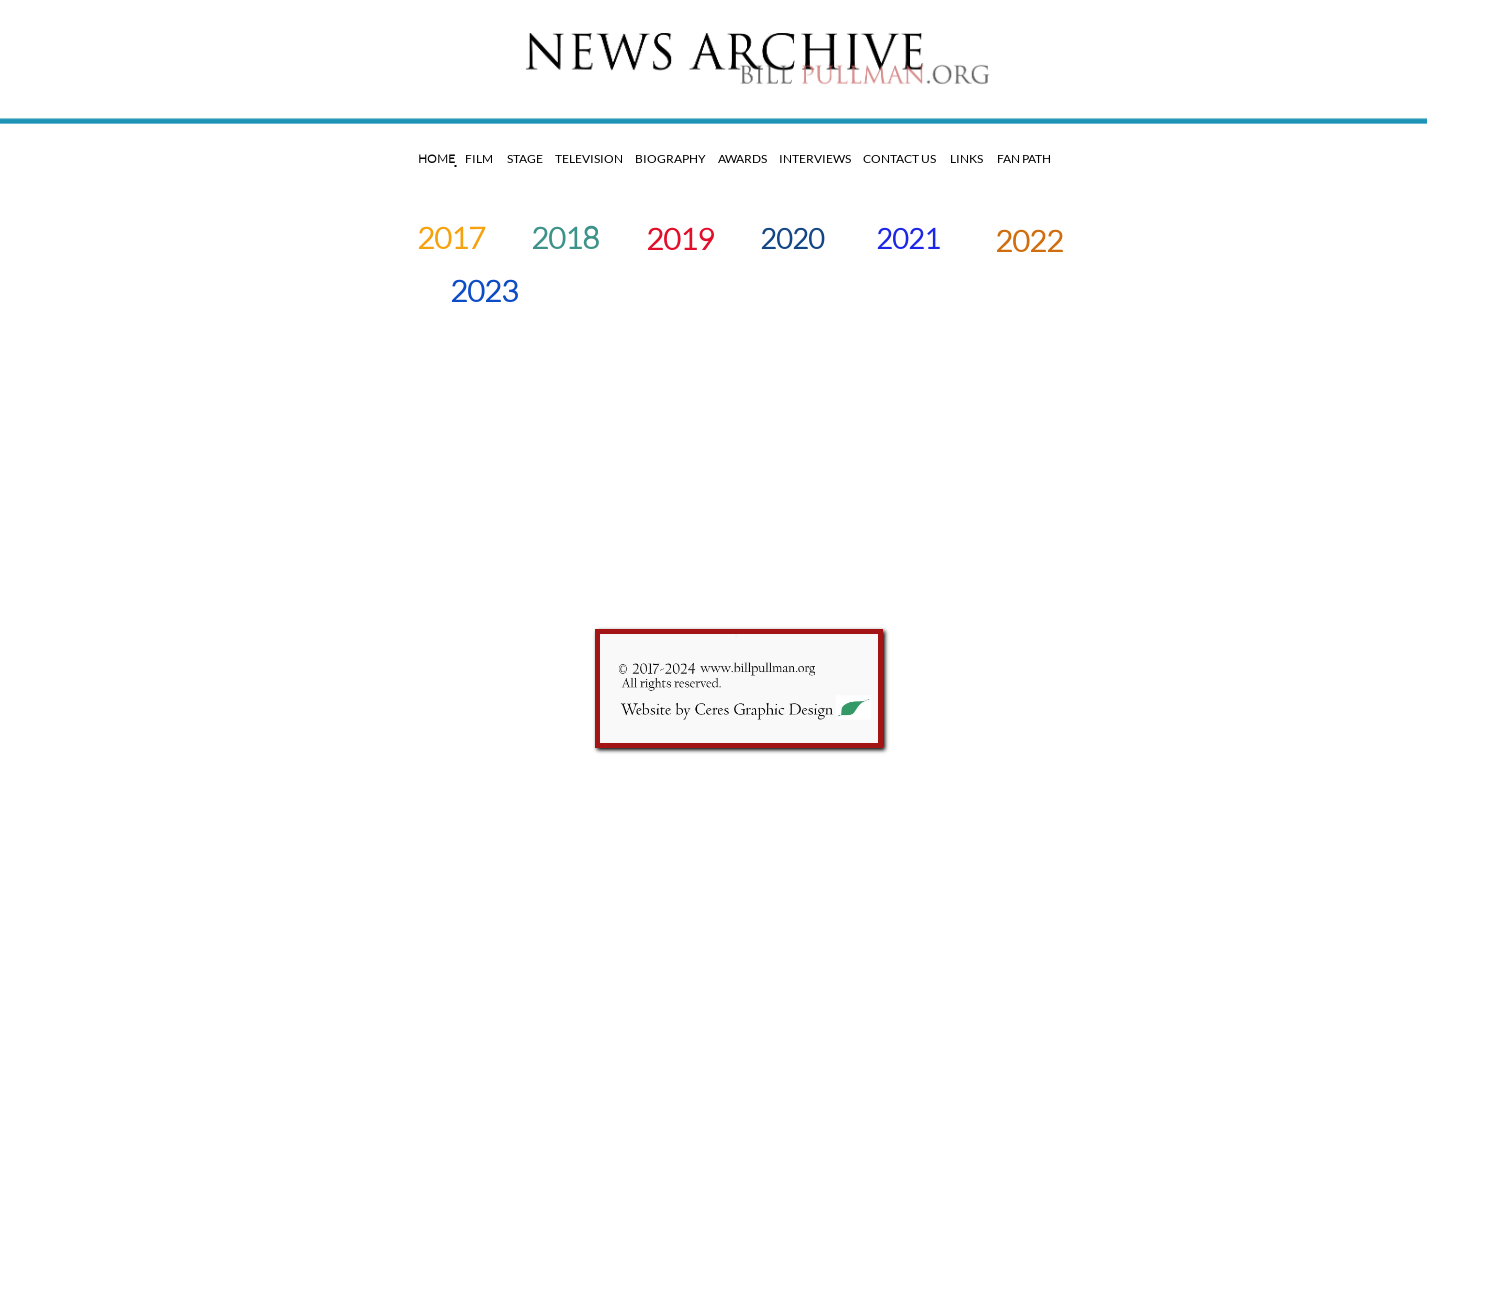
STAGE (527, 158)
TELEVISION (590, 158)
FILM (479, 158)
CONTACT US (898, 158)
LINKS (966, 158)
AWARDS (744, 158)
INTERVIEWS (813, 158)
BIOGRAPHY (667, 158)
